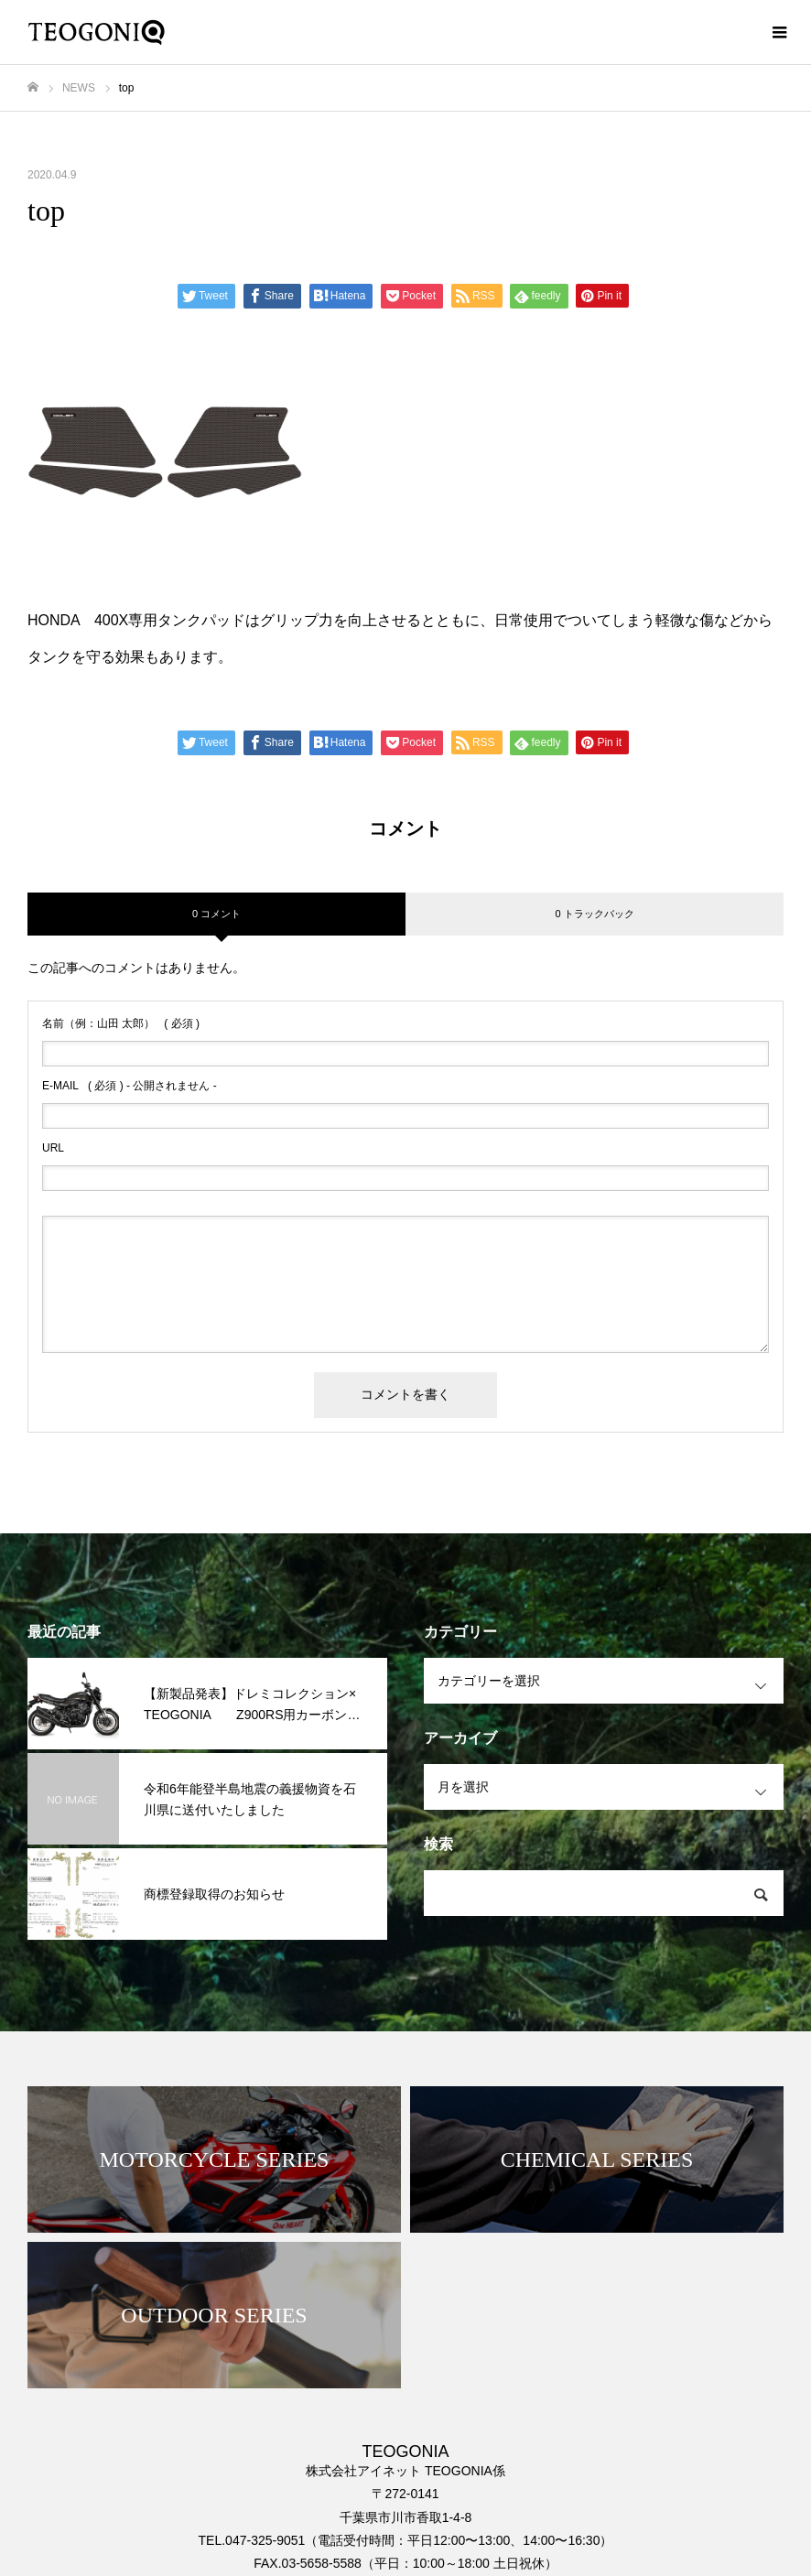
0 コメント (216, 913)
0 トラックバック (594, 913)
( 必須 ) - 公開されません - (129, 1085)
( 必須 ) (121, 1023)
